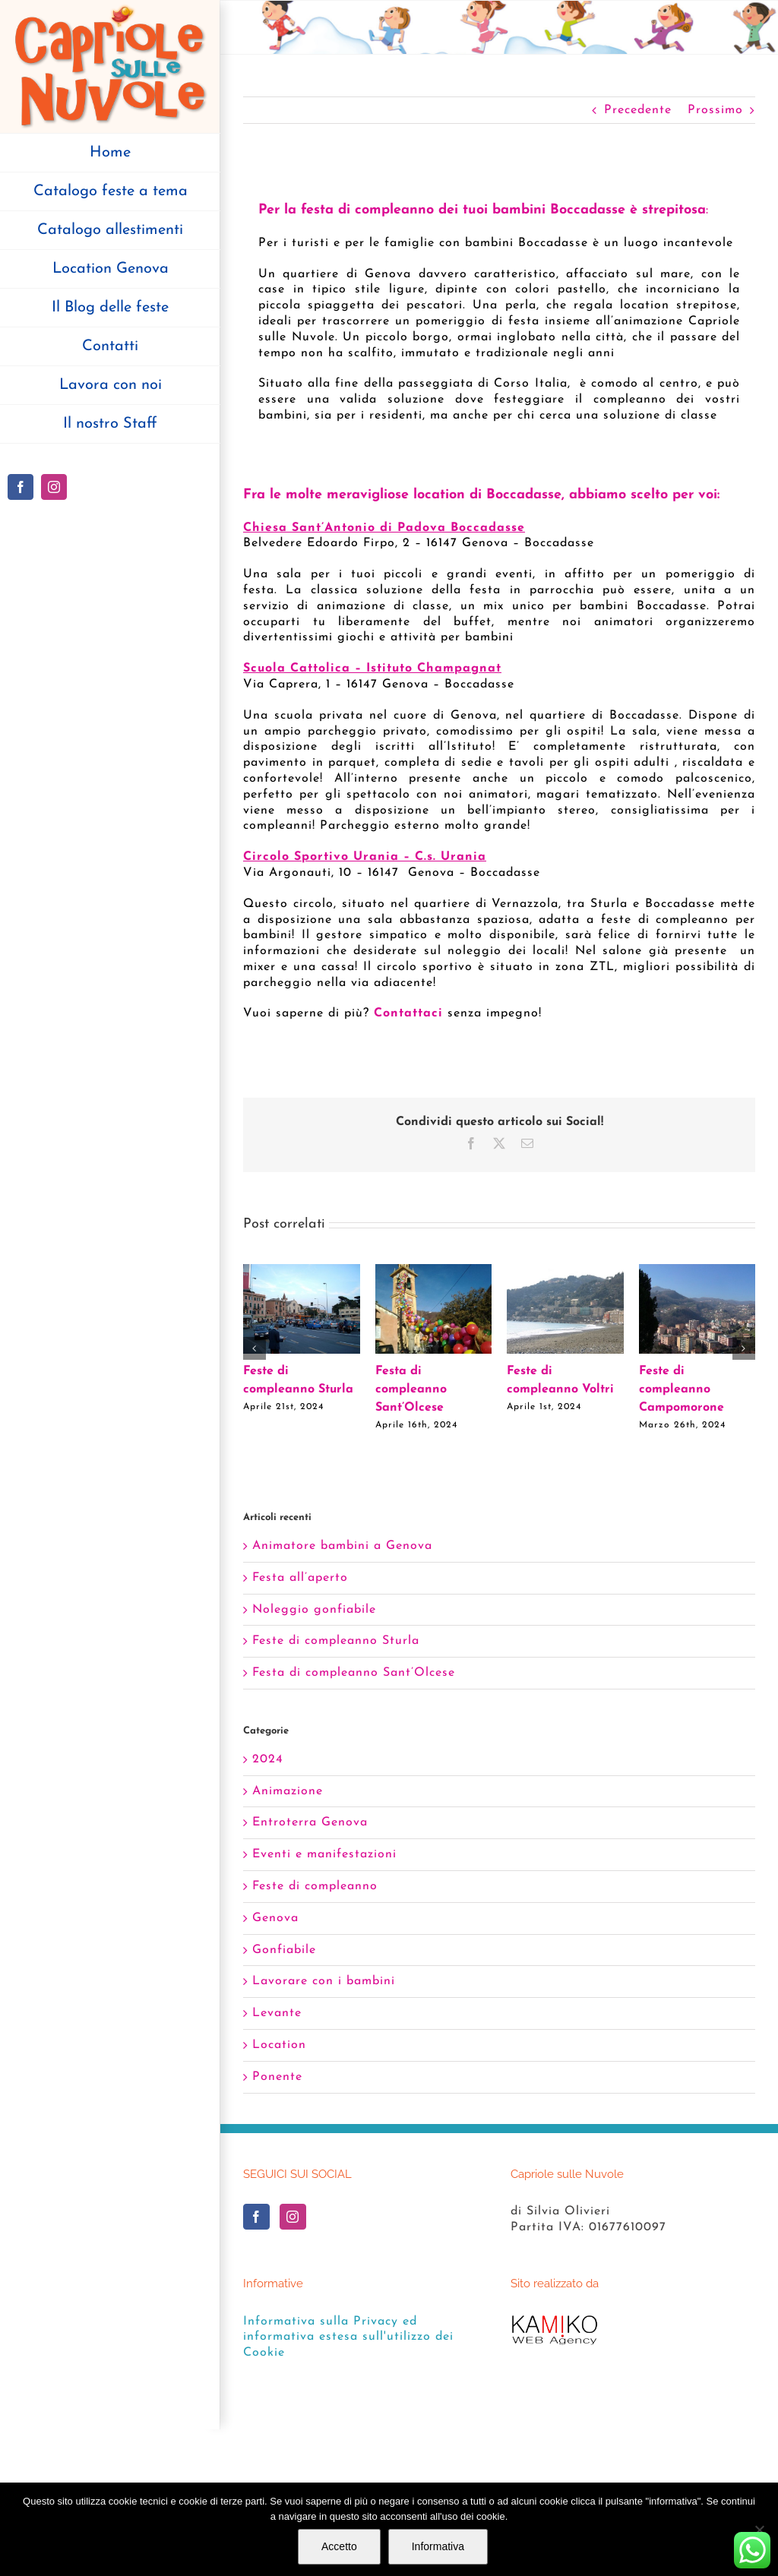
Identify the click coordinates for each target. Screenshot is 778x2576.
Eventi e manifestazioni (324, 1854)
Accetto (339, 2546)
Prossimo (715, 110)
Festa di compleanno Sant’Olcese (411, 1389)
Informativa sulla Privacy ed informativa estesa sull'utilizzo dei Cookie (348, 2337)
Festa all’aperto (300, 1578)
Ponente (277, 2077)
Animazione (287, 1791)
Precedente (638, 110)
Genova (275, 1918)
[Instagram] (293, 2217)
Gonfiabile (284, 1950)
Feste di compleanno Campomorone (681, 1389)
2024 (267, 1759)
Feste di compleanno (315, 1886)
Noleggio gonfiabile (314, 1610)
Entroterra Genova (310, 1822)
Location (279, 2045)
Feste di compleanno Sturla (335, 1641)
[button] (254, 1348)
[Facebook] (256, 2217)
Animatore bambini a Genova (342, 1546)
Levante (277, 2013)
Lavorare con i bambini (323, 1981)
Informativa (438, 2546)
